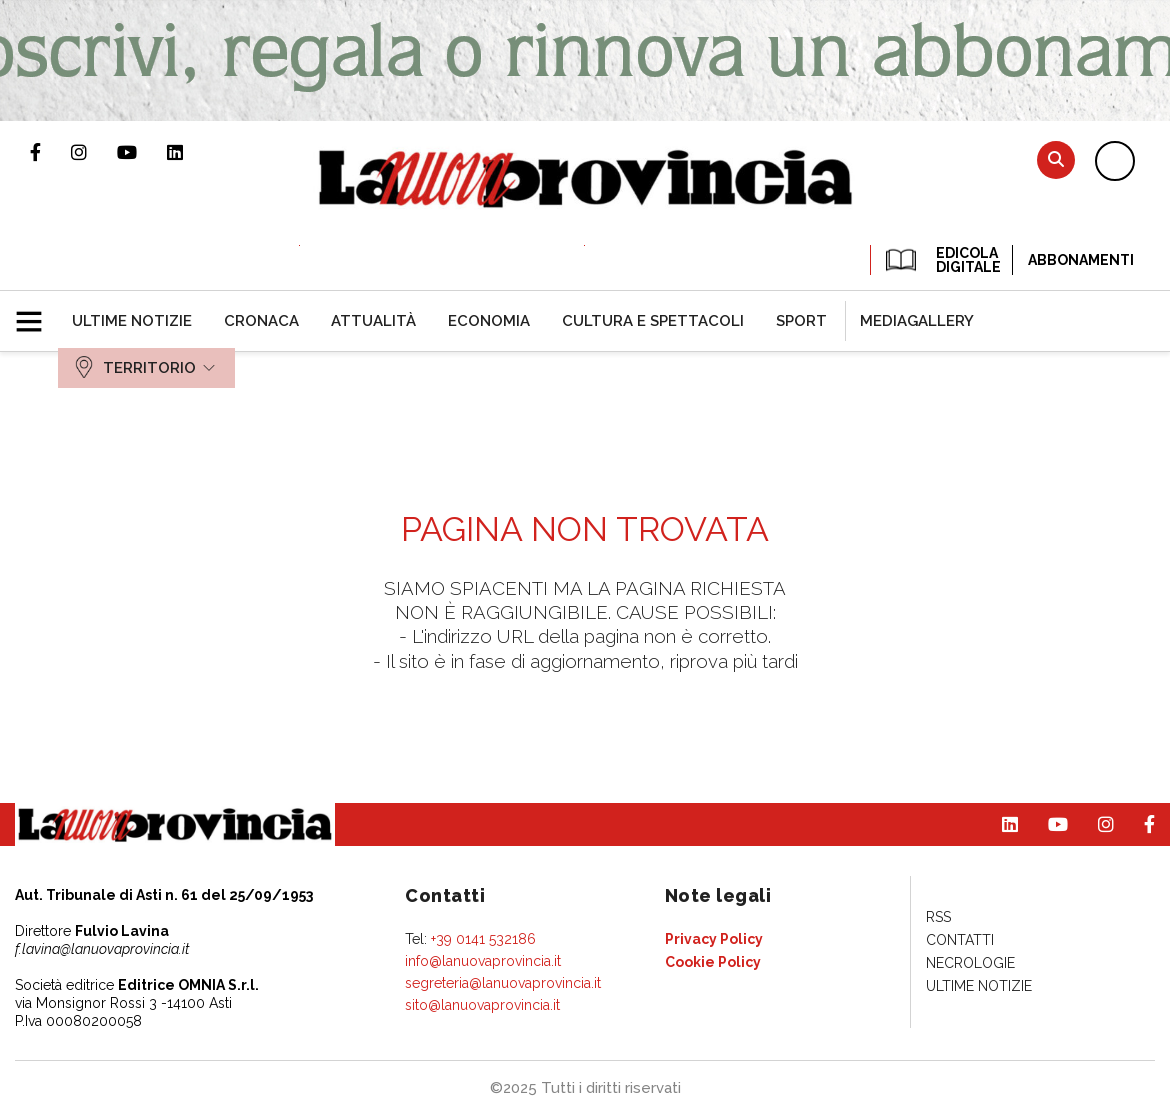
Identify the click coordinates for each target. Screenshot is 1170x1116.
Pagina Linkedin (190, 152)
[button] (36, 313)
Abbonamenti (1081, 260)
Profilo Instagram (94, 152)
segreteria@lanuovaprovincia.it (503, 983)
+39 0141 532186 (483, 939)
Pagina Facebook (50, 152)
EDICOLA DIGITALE (941, 260)
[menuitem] (132, 321)
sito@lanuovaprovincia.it (482, 1005)
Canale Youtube (142, 152)
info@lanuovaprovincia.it (483, 961)
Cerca (1056, 159)
